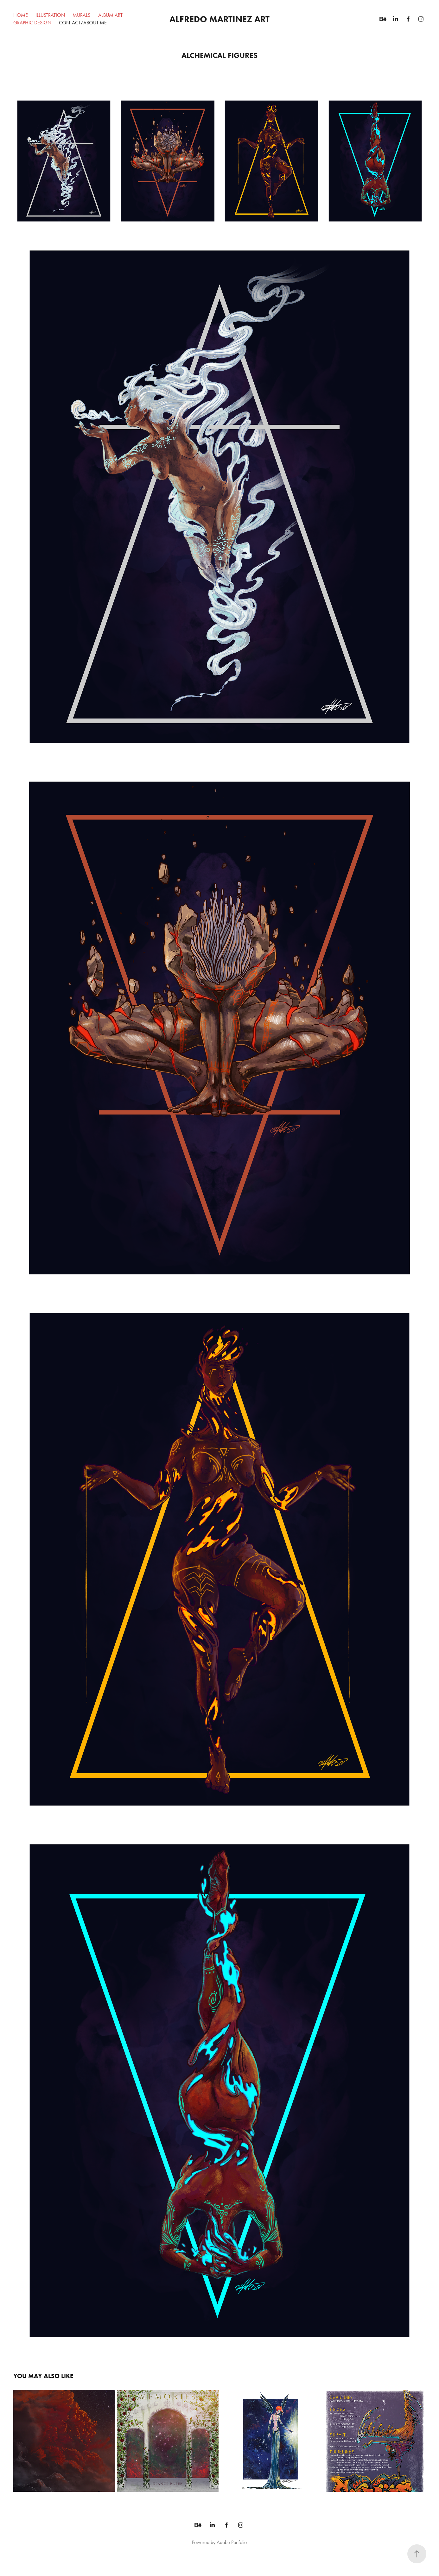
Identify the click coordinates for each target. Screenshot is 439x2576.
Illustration (50, 15)
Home (20, 15)
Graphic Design (32, 23)
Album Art (110, 15)
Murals (81, 15)
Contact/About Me (83, 23)
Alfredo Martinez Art (219, 19)
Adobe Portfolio (232, 2542)
